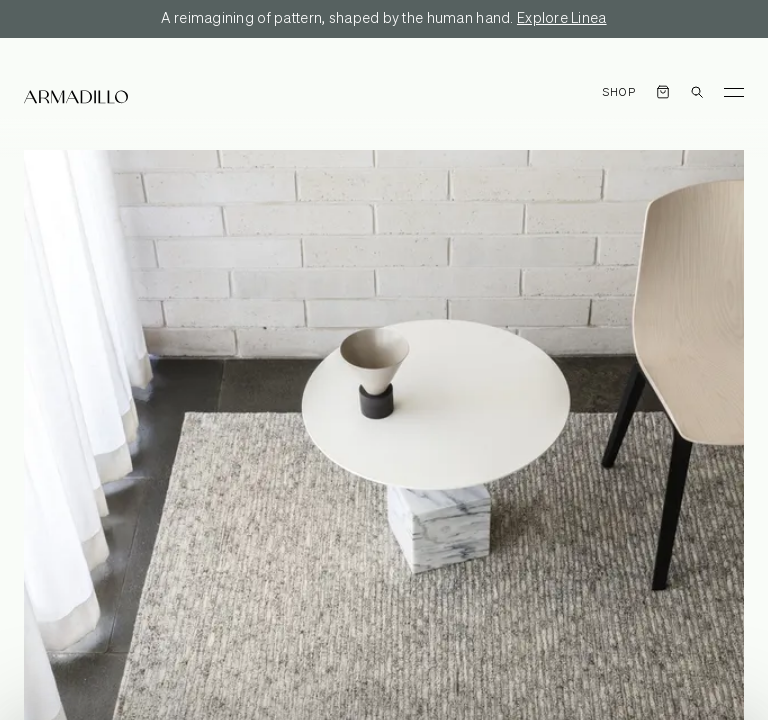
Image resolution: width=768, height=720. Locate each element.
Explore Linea (562, 19)
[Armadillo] (76, 97)
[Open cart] (663, 92)
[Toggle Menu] (734, 92)
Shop (619, 92)
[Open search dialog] (697, 92)
